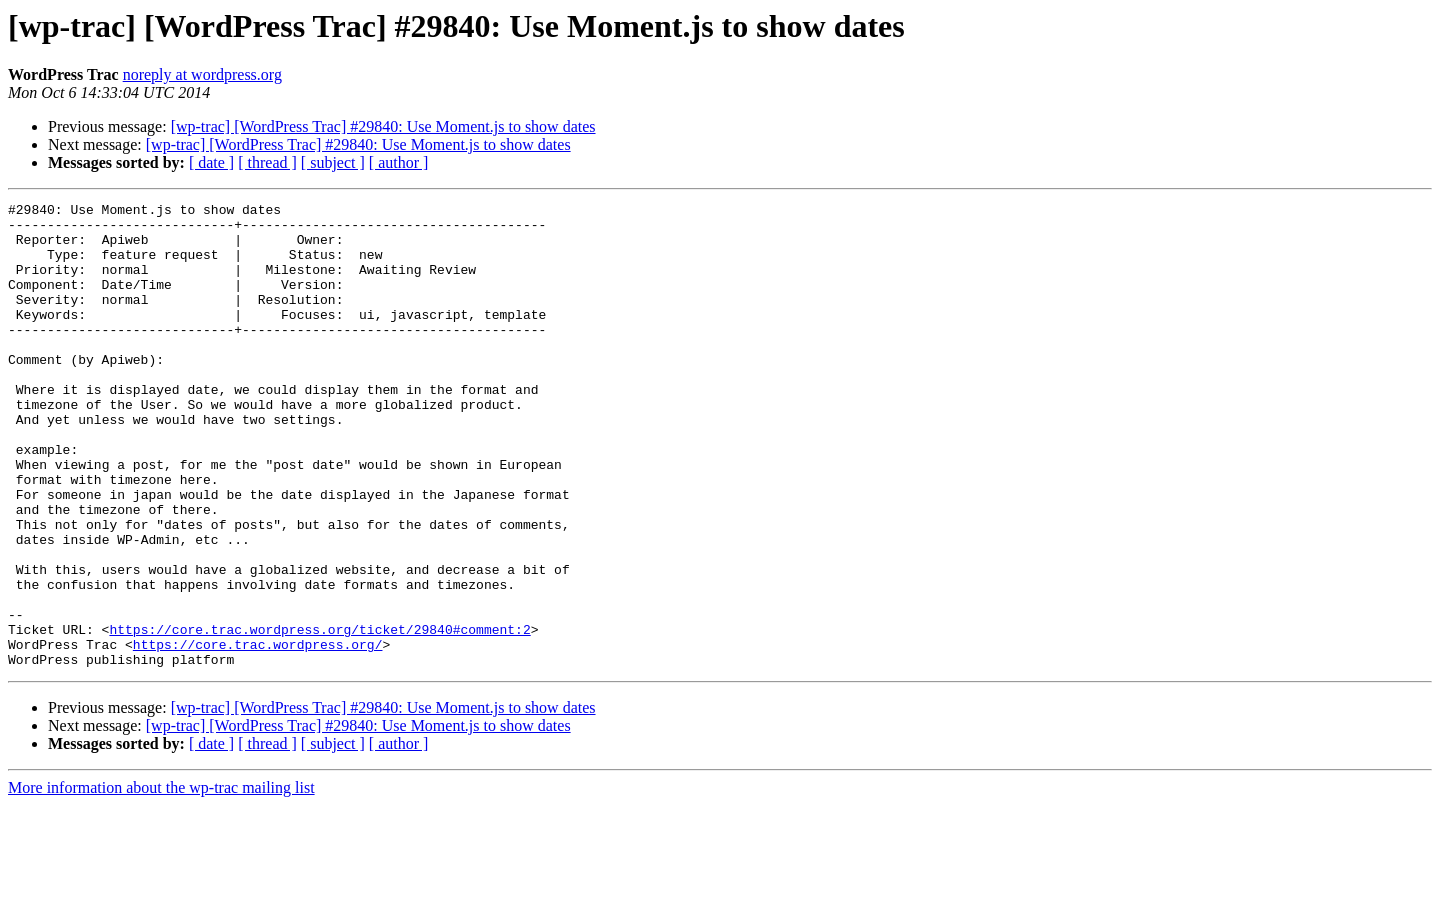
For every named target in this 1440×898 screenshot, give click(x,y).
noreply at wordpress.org (202, 74)
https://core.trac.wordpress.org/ (258, 734)
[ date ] (211, 162)
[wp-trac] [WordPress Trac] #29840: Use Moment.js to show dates (383, 126)
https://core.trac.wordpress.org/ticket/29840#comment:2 (319, 716)
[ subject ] (333, 162)
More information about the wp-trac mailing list (161, 880)
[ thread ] (267, 162)
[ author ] (399, 162)
